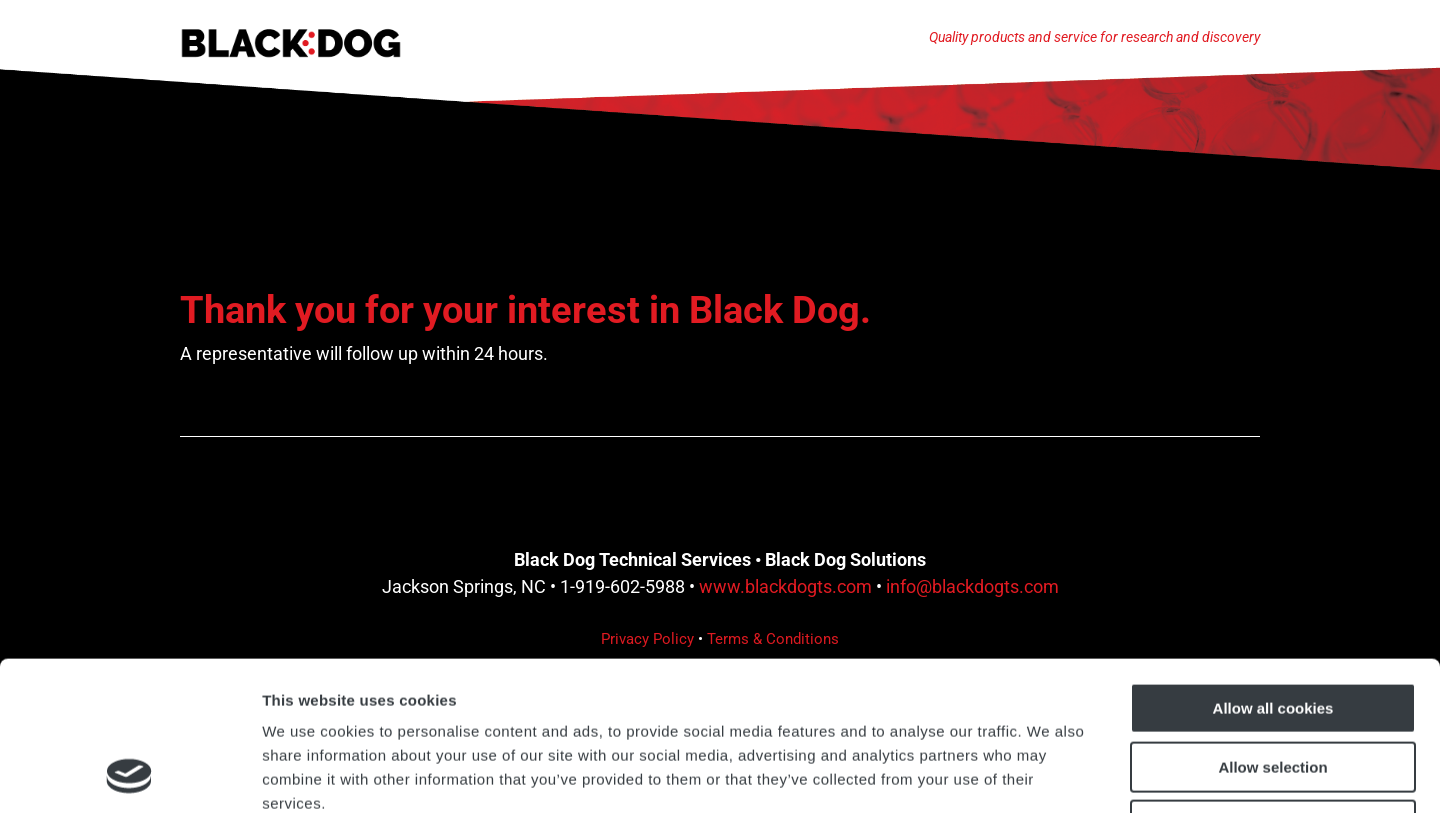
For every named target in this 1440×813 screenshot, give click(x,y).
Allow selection (1272, 627)
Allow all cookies (1273, 568)
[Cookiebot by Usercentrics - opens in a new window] (129, 774)
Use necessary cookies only (1273, 685)
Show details (1049, 773)
